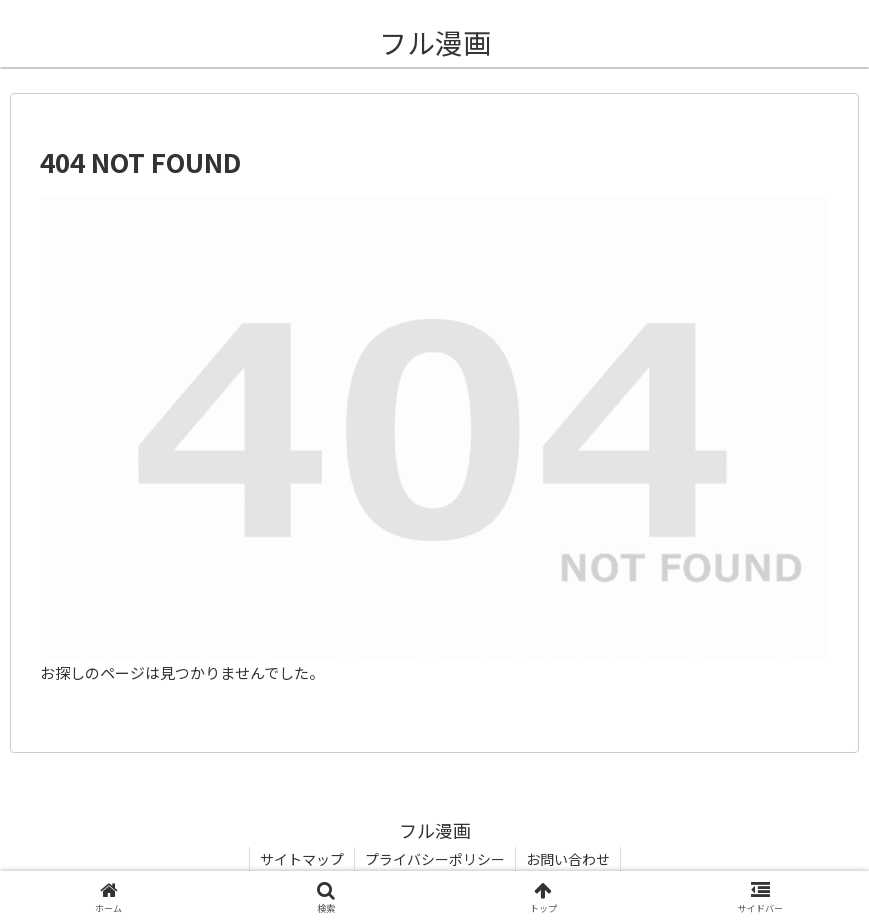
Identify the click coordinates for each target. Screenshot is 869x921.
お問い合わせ (568, 859)
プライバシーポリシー (435, 859)
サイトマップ (302, 859)
